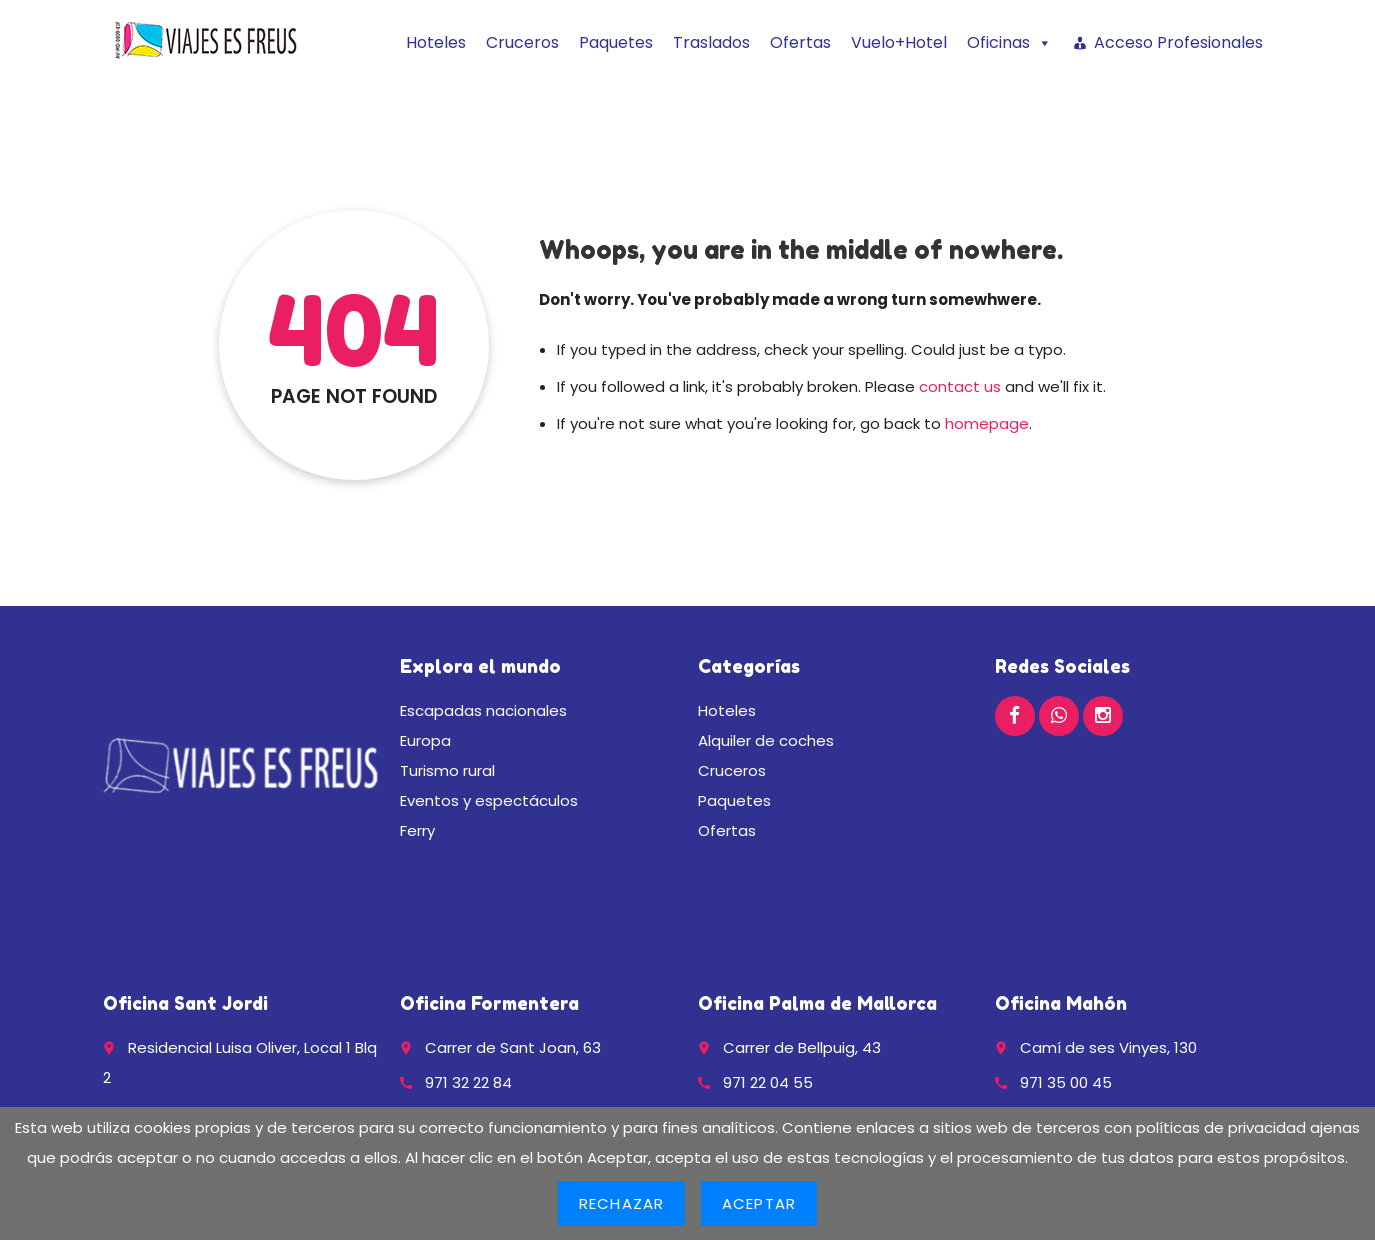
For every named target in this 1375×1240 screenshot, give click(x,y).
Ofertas (800, 42)
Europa (425, 740)
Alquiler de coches (766, 740)
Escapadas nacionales (483, 710)
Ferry (417, 830)
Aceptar (759, 1203)
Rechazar (621, 1203)
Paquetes (616, 42)
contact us (960, 386)
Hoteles (436, 42)
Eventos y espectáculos (489, 800)
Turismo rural (447, 770)
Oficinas (1009, 42)
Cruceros (522, 42)
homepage (987, 423)
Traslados (711, 42)
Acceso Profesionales (1178, 42)
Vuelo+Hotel (899, 42)
